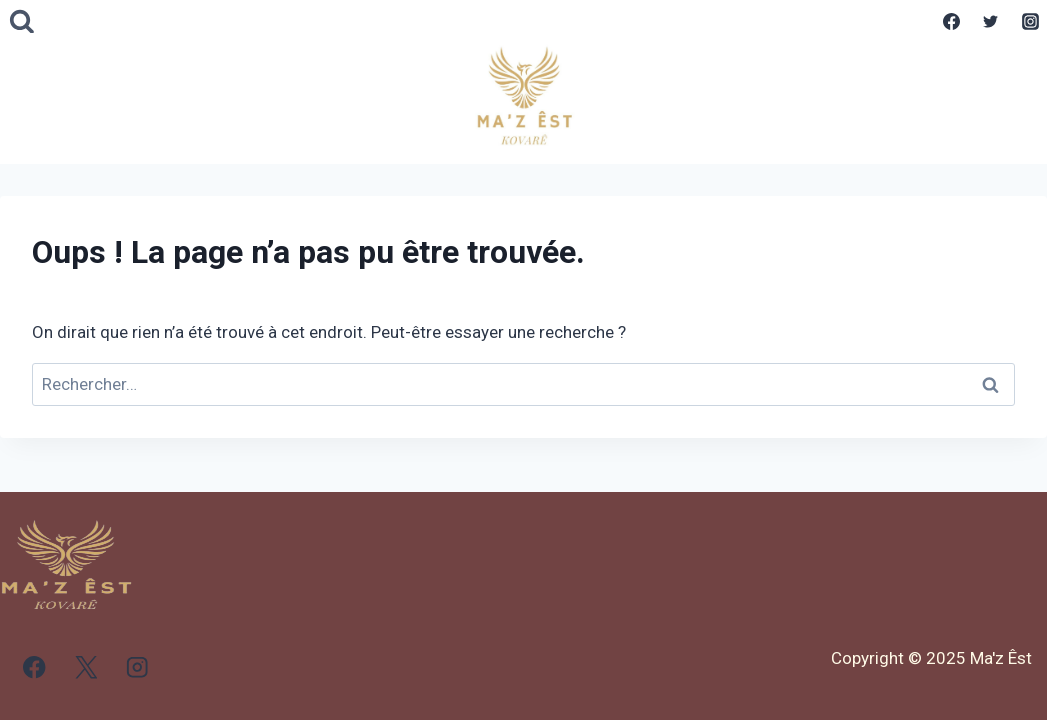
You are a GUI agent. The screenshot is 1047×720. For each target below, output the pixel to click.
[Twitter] (991, 22)
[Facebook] (952, 22)
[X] (86, 667)
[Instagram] (1030, 22)
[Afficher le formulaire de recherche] (22, 22)
